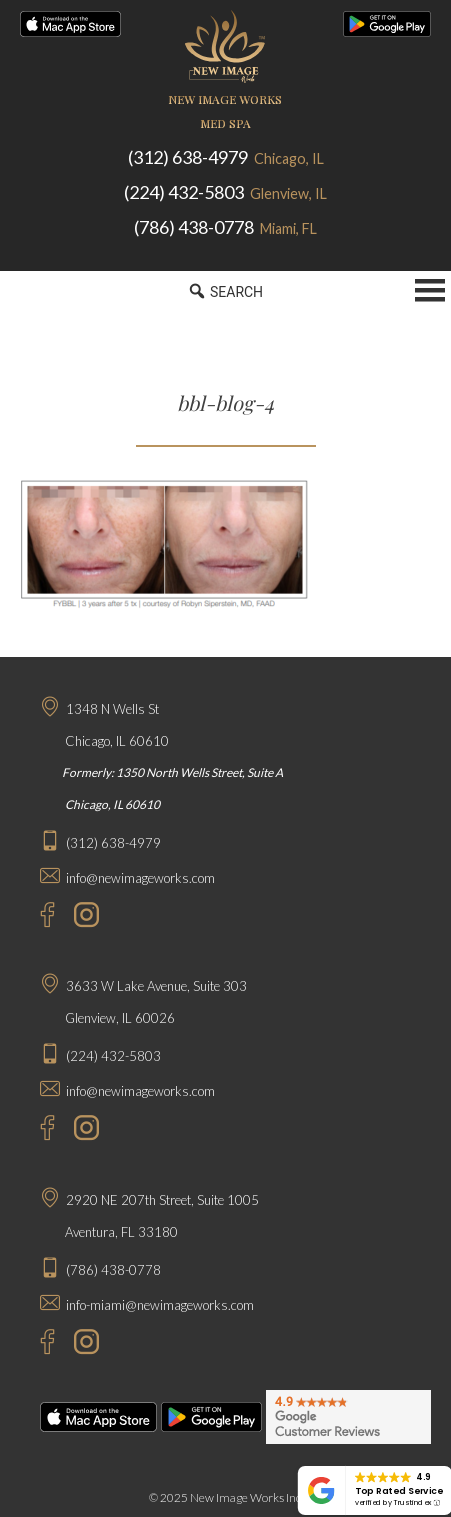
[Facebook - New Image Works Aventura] (37, 1344)
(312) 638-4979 (226, 157)
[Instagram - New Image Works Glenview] (81, 1130)
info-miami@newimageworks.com (160, 1305)
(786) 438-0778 (225, 227)
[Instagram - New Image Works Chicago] (81, 917)
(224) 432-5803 (225, 192)
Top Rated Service (399, 1490)
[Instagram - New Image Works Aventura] (81, 1344)
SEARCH (225, 291)
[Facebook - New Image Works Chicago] (37, 917)
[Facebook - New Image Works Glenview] (37, 1130)
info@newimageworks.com (140, 878)
